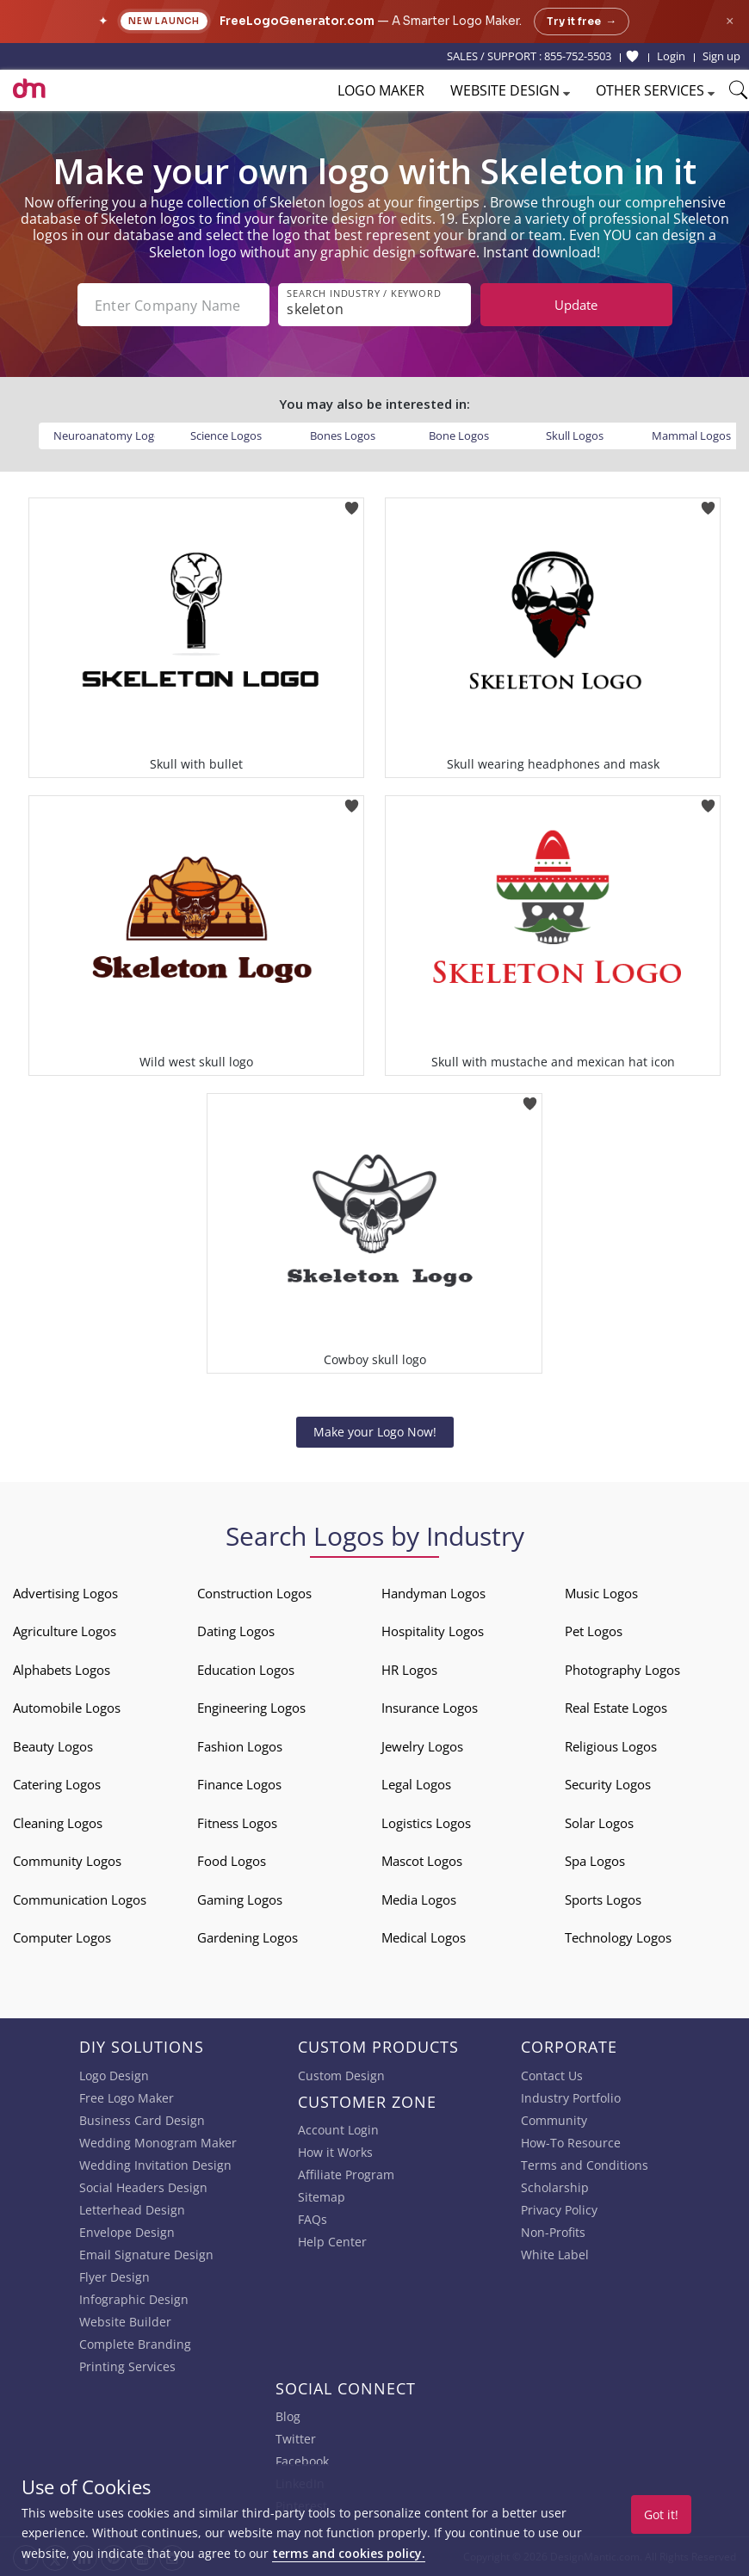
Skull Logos (575, 435)
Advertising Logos (65, 1593)
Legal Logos (416, 1784)
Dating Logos (236, 1631)
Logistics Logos (426, 1823)
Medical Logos (423, 1937)
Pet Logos (593, 1631)
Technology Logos (618, 1937)
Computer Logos (62, 1937)
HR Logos (409, 1669)
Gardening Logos (247, 1937)
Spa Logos (595, 1860)
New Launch (164, 21)
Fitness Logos (237, 1823)
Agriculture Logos (64, 1631)
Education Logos (245, 1669)
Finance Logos (239, 1784)
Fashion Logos (239, 1746)
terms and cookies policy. (348, 2553)
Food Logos (231, 1860)
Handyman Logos (433, 1593)
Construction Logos (254, 1593)
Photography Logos (622, 1669)
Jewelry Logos (422, 1746)
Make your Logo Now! (374, 1432)
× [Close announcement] (730, 21)
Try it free (581, 21)
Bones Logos (342, 435)
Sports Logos (603, 1899)
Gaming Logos (239, 1899)
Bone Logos (459, 435)
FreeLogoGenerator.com (297, 21)
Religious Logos (611, 1746)
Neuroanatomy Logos (109, 435)
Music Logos (601, 1593)
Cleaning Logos (57, 1823)
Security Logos (608, 1784)
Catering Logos (57, 1784)
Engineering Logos (251, 1707)
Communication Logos (79, 1899)
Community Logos (67, 1860)
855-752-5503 (577, 56)
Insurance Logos (429, 1707)
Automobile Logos (67, 1707)
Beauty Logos (53, 1746)
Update (575, 304)
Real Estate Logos (616, 1707)
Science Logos (226, 435)
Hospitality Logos (432, 1631)
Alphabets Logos (61, 1669)
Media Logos (418, 1899)
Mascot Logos (421, 1860)
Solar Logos (599, 1823)
